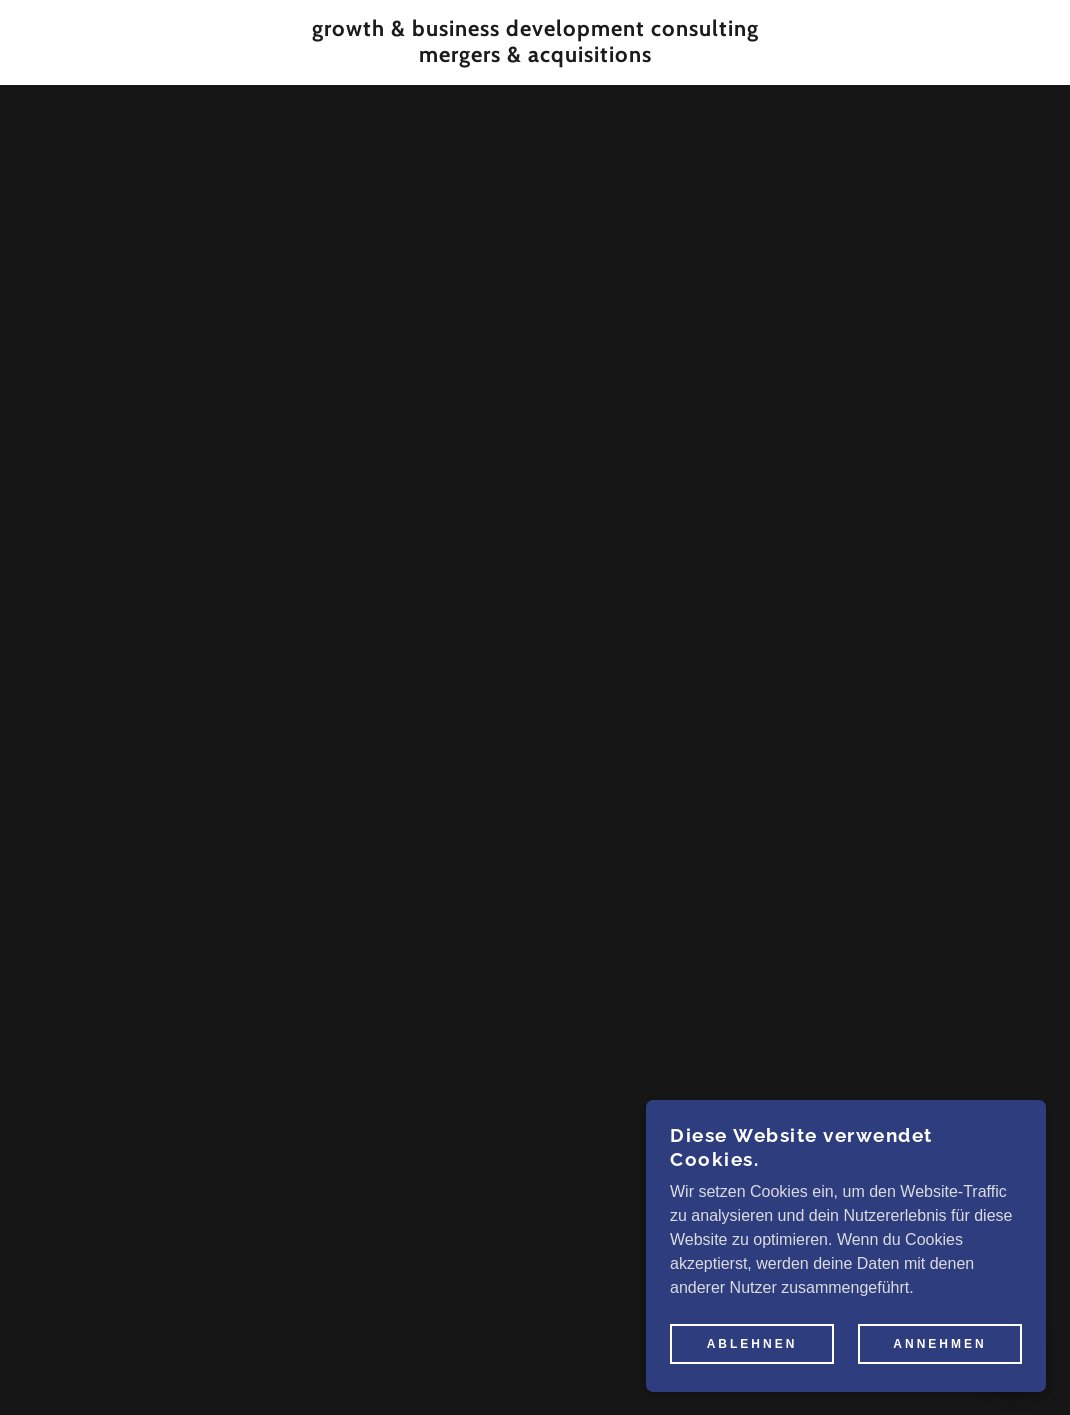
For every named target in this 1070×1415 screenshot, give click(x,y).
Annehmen (939, 1343)
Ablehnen (752, 1343)
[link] (535, 56)
